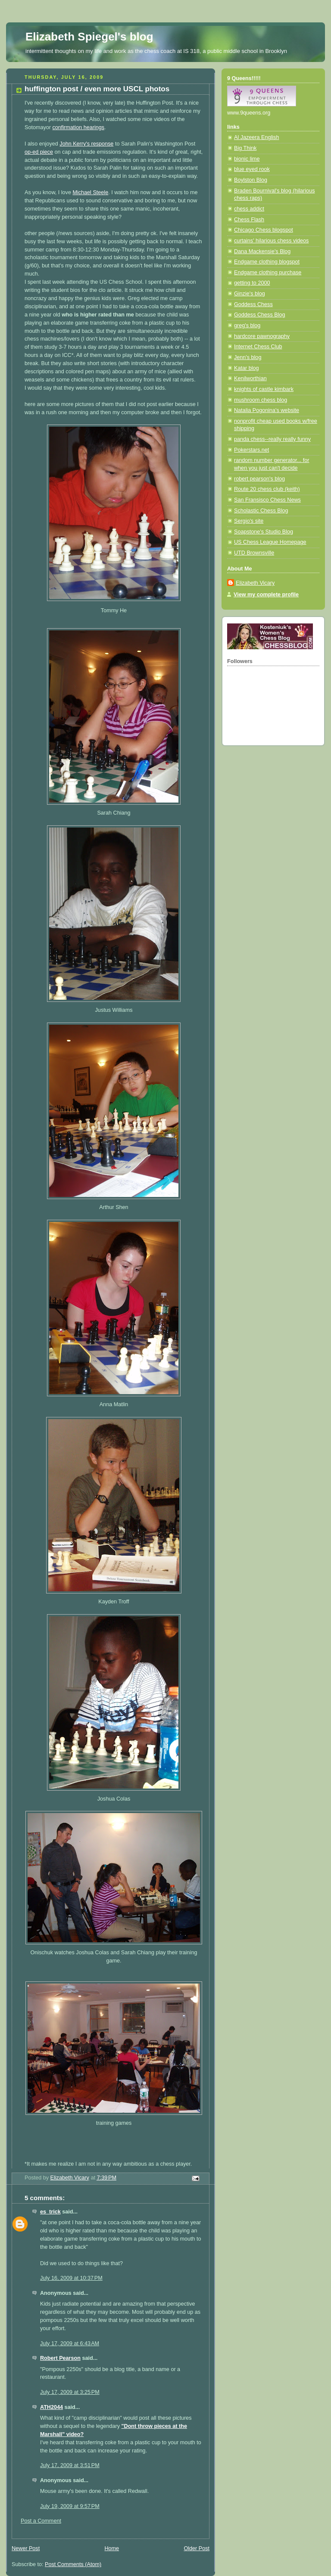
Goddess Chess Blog (259, 315)
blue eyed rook (252, 169)
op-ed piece (39, 152)
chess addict (249, 209)
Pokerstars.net (251, 450)
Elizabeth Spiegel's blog (89, 36)
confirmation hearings (78, 127)
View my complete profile (266, 595)
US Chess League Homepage (270, 542)
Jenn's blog (247, 357)
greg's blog (247, 325)
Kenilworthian (250, 378)
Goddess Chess (253, 304)
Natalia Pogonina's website (266, 410)
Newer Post (26, 2548)
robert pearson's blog (259, 479)
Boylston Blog (250, 180)
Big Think (245, 148)
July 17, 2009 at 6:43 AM (69, 2343)
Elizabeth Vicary (255, 583)
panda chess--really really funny (272, 439)
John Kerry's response (86, 144)
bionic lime (247, 159)
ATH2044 (51, 2407)
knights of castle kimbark (264, 389)
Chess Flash (249, 220)
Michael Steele (90, 192)
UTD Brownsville (254, 553)
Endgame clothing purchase (267, 273)
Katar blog (246, 368)
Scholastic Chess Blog (261, 511)
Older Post (196, 2548)
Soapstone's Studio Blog (263, 532)
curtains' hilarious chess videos (271, 241)
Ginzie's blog (249, 294)
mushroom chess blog (260, 400)
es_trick (50, 2212)
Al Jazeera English (256, 137)
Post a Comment (41, 2521)
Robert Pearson (60, 2358)
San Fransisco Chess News (267, 500)
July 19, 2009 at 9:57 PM (70, 2506)
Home (111, 2548)
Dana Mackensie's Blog (262, 251)
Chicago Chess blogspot (263, 230)
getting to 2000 (252, 283)
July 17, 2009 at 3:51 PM (70, 2465)
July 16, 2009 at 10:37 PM (71, 2278)
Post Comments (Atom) (73, 2564)
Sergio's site (248, 521)
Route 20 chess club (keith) (267, 489)
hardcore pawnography (262, 336)
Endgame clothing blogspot (267, 262)
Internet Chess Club (258, 347)
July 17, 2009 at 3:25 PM (70, 2392)
